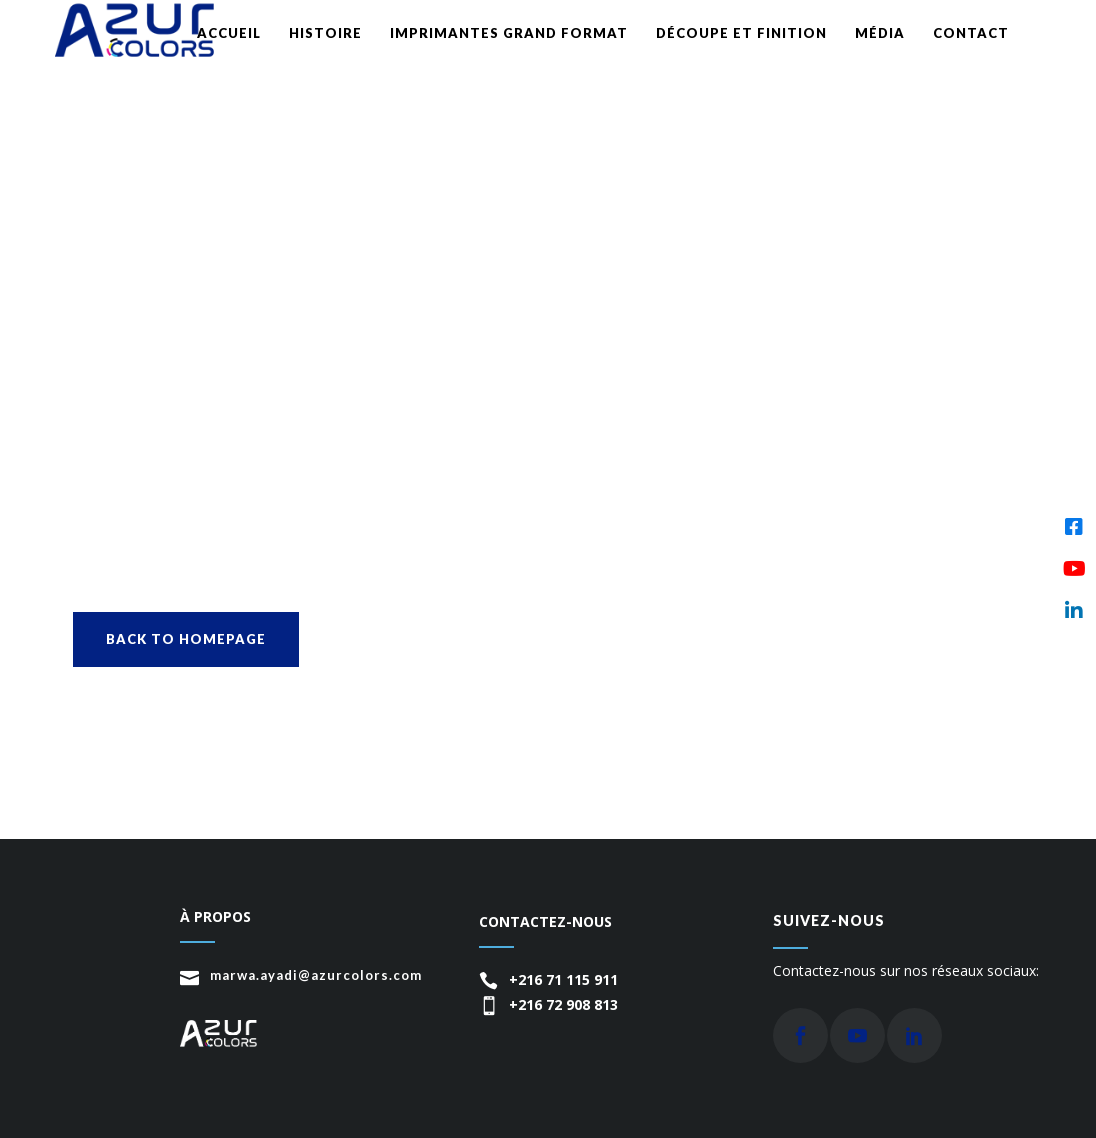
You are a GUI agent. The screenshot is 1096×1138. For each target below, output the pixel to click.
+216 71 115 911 (563, 979)
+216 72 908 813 (563, 1004)
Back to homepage (186, 639)
